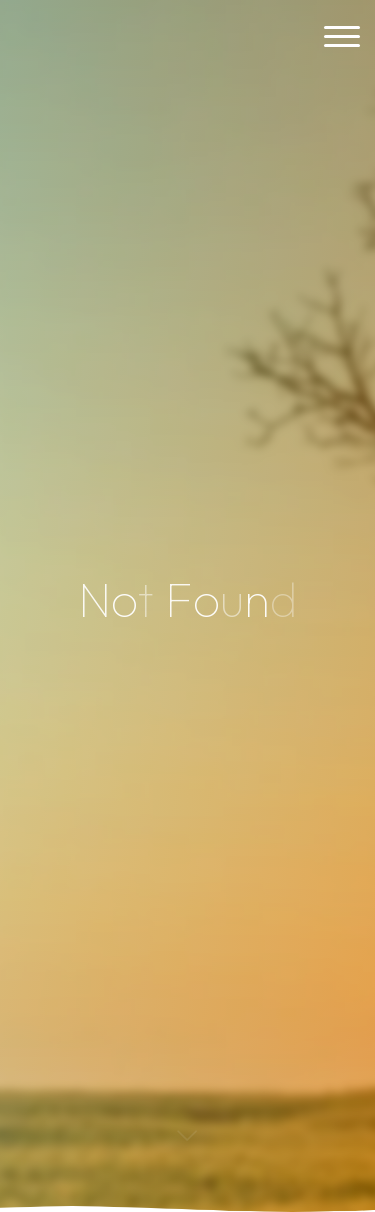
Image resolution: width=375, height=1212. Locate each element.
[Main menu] (342, 37)
